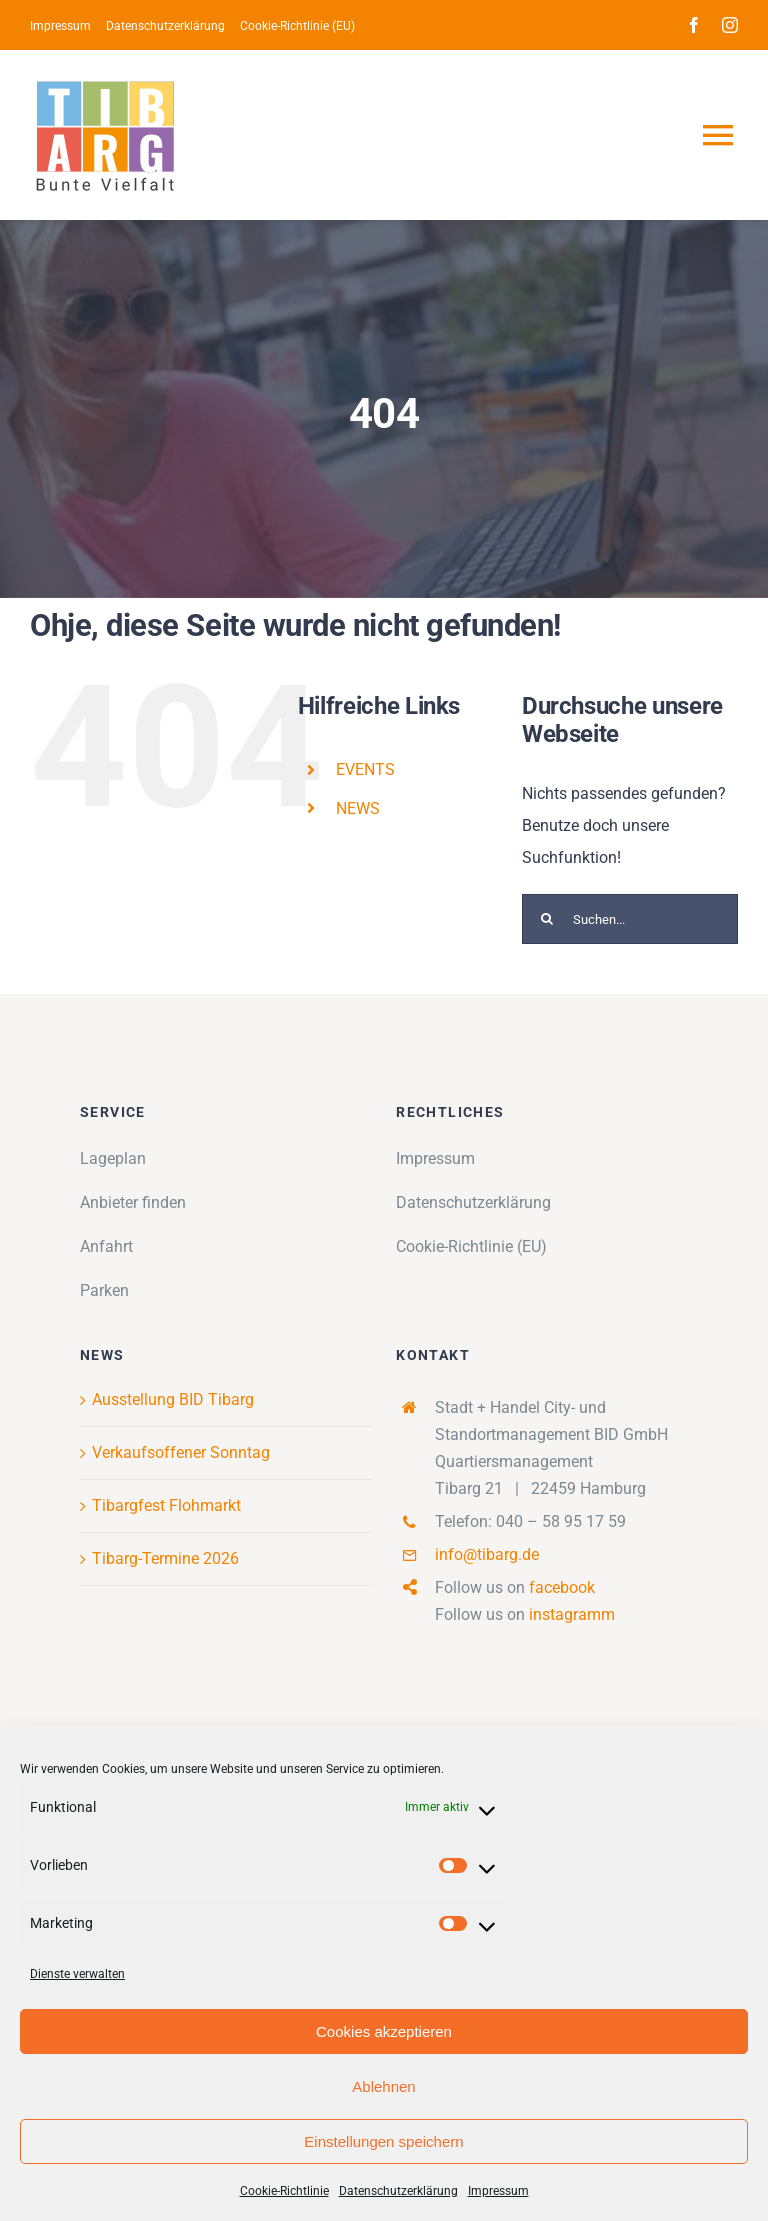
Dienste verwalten (77, 1974)
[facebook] (694, 25)
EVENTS (365, 769)
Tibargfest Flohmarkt (166, 1505)
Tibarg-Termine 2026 (165, 1558)
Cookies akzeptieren (384, 2031)
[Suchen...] (630, 919)
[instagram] (730, 25)
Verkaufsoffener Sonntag (181, 1452)
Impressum (498, 2191)
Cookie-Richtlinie (284, 2191)
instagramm (572, 1614)
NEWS (358, 808)
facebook (562, 1587)
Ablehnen (383, 2086)
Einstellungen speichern (383, 2141)
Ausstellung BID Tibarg (173, 1399)
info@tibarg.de (487, 1554)
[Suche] (547, 919)
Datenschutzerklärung (398, 2191)
